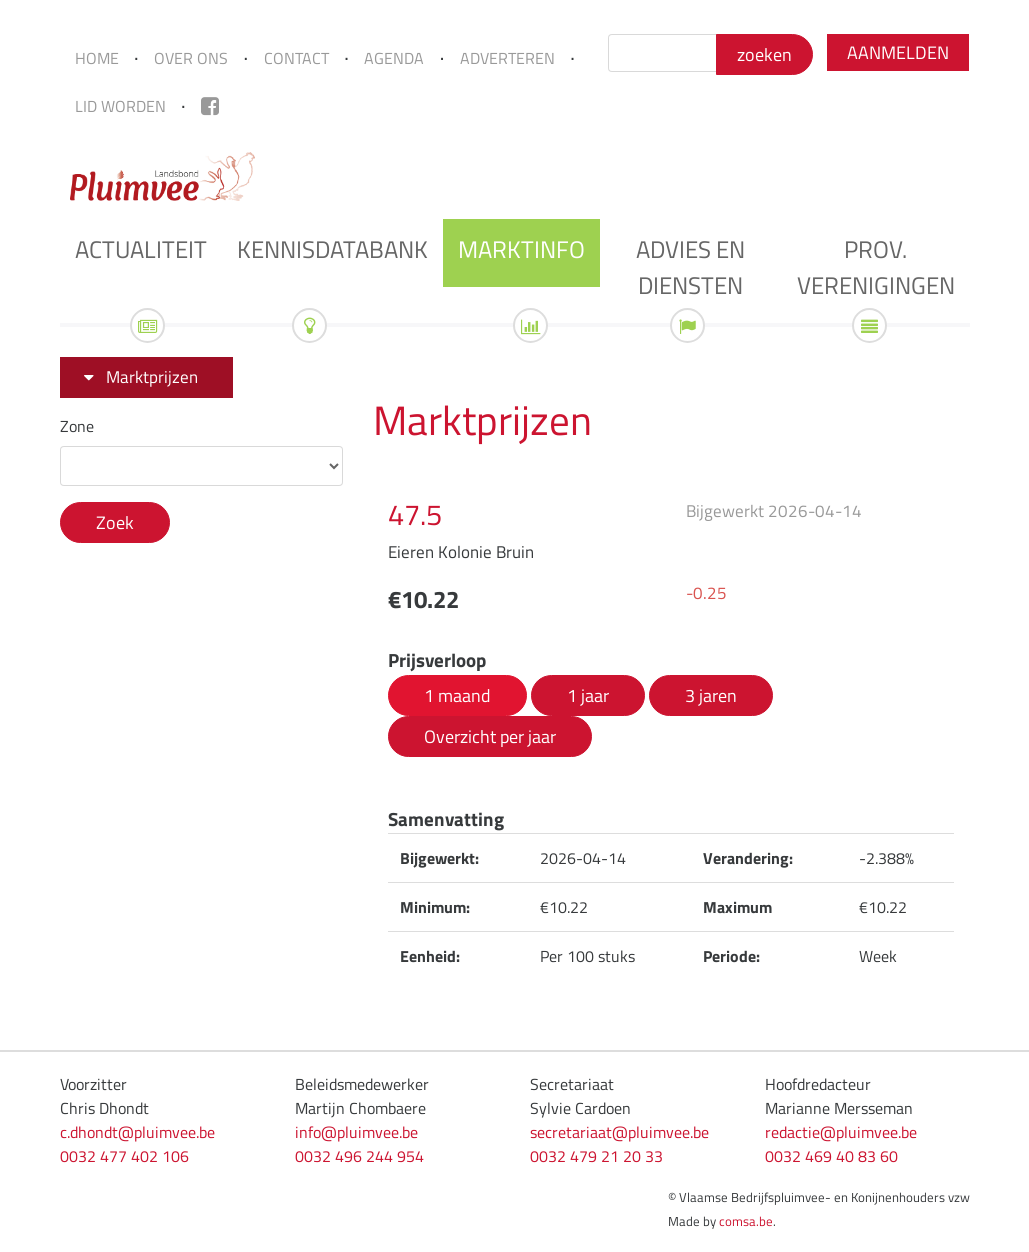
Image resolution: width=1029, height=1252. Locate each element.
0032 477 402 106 (124, 1156)
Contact (296, 58)
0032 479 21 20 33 (596, 1156)
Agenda (394, 58)
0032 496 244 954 (359, 1156)
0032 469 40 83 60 (831, 1156)
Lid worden (120, 106)
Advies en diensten (690, 267)
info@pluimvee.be (356, 1132)
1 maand (457, 695)
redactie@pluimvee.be (841, 1132)
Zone (77, 426)
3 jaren (711, 695)
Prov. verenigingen (876, 267)
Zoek (115, 522)
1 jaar (588, 695)
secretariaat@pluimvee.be (619, 1132)
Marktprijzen (152, 377)
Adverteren (507, 58)
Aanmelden (898, 52)
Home (97, 58)
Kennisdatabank (332, 249)
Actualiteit (141, 249)
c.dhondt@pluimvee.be (137, 1132)
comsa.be (746, 1221)
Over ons (191, 58)
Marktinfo (521, 249)
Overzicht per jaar (490, 736)
